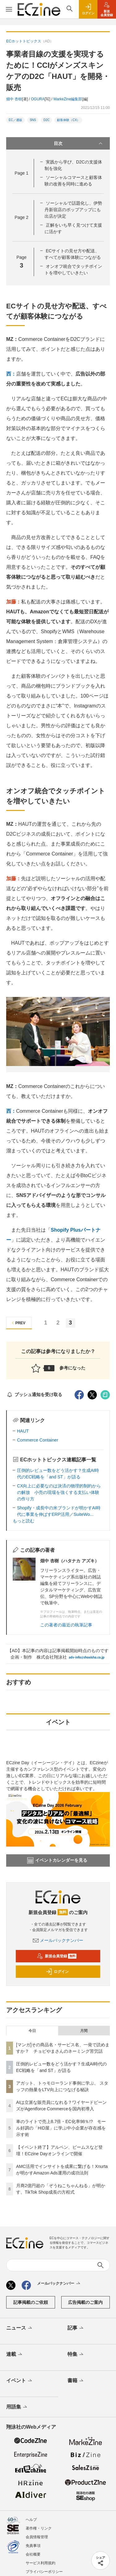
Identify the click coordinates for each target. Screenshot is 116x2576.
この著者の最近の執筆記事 (66, 1624)
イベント (19, 2381)
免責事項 (33, 2545)
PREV (17, 1322)
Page (21, 173)
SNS (33, 120)
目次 (79, 143)
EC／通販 (15, 120)
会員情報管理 (37, 2537)
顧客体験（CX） (68, 120)
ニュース (19, 2328)
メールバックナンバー (58, 1940)
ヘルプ (31, 2519)
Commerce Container (37, 1440)
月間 (84, 2031)
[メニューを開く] (9, 9)
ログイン (57, 1972)
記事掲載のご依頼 (30, 2302)
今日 (32, 2031)
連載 (14, 2355)
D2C (46, 120)
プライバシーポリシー (44, 2571)
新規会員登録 (57, 1956)
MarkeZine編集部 (68, 99)
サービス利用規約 (40, 2563)
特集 (75, 2355)
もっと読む (23, 1520)
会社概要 (33, 2554)
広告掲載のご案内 (85, 2302)
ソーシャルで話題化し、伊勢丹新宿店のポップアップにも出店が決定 (73, 210)
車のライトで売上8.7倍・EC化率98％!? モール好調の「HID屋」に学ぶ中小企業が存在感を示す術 (61, 2128)
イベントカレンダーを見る (57, 1860)
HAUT (23, 1431)
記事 (75, 2328)
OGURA (38, 99)
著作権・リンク (39, 2528)
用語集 (17, 2407)
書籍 (75, 2381)
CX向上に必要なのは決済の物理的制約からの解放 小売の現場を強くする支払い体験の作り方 (59, 1492)
